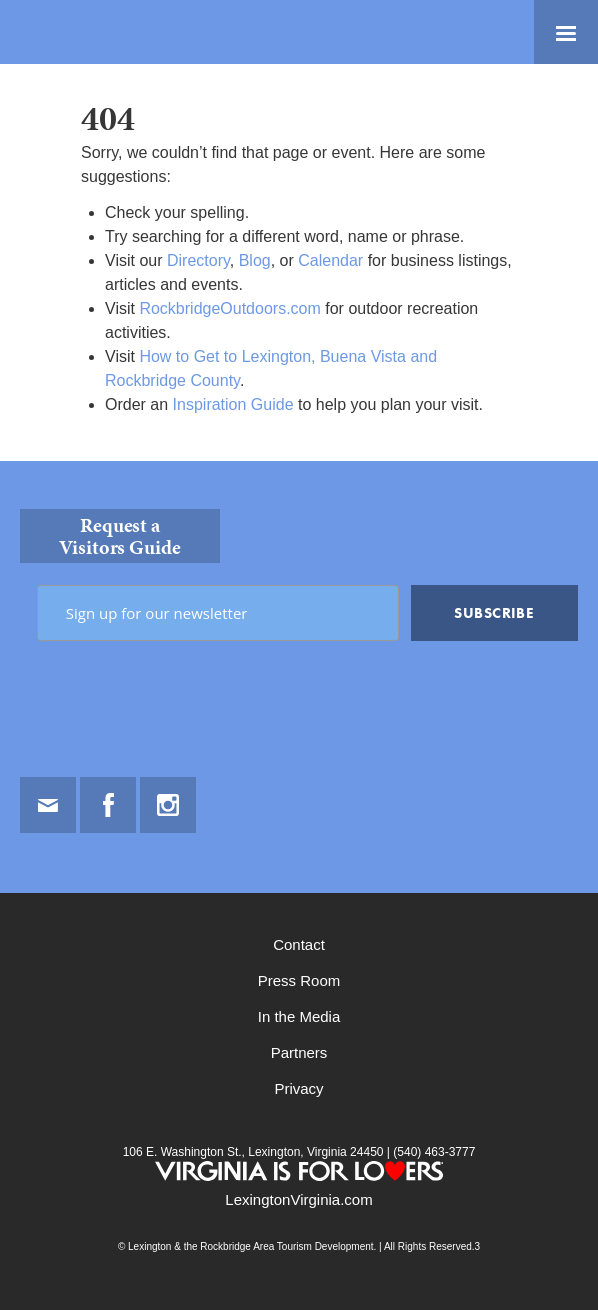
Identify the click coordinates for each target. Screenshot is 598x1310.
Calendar (330, 260)
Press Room (299, 980)
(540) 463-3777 (432, 1152)
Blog (255, 260)
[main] (299, 262)
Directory (198, 260)
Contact (299, 944)
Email (48, 805)
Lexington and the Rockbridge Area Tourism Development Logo (85, 32)
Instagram (168, 805)
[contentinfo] (299, 885)
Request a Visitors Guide (120, 536)
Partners (299, 1052)
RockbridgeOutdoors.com (229, 308)
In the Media (299, 1016)
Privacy (298, 1088)
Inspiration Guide (233, 404)
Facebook (108, 805)
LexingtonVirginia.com (298, 1199)
